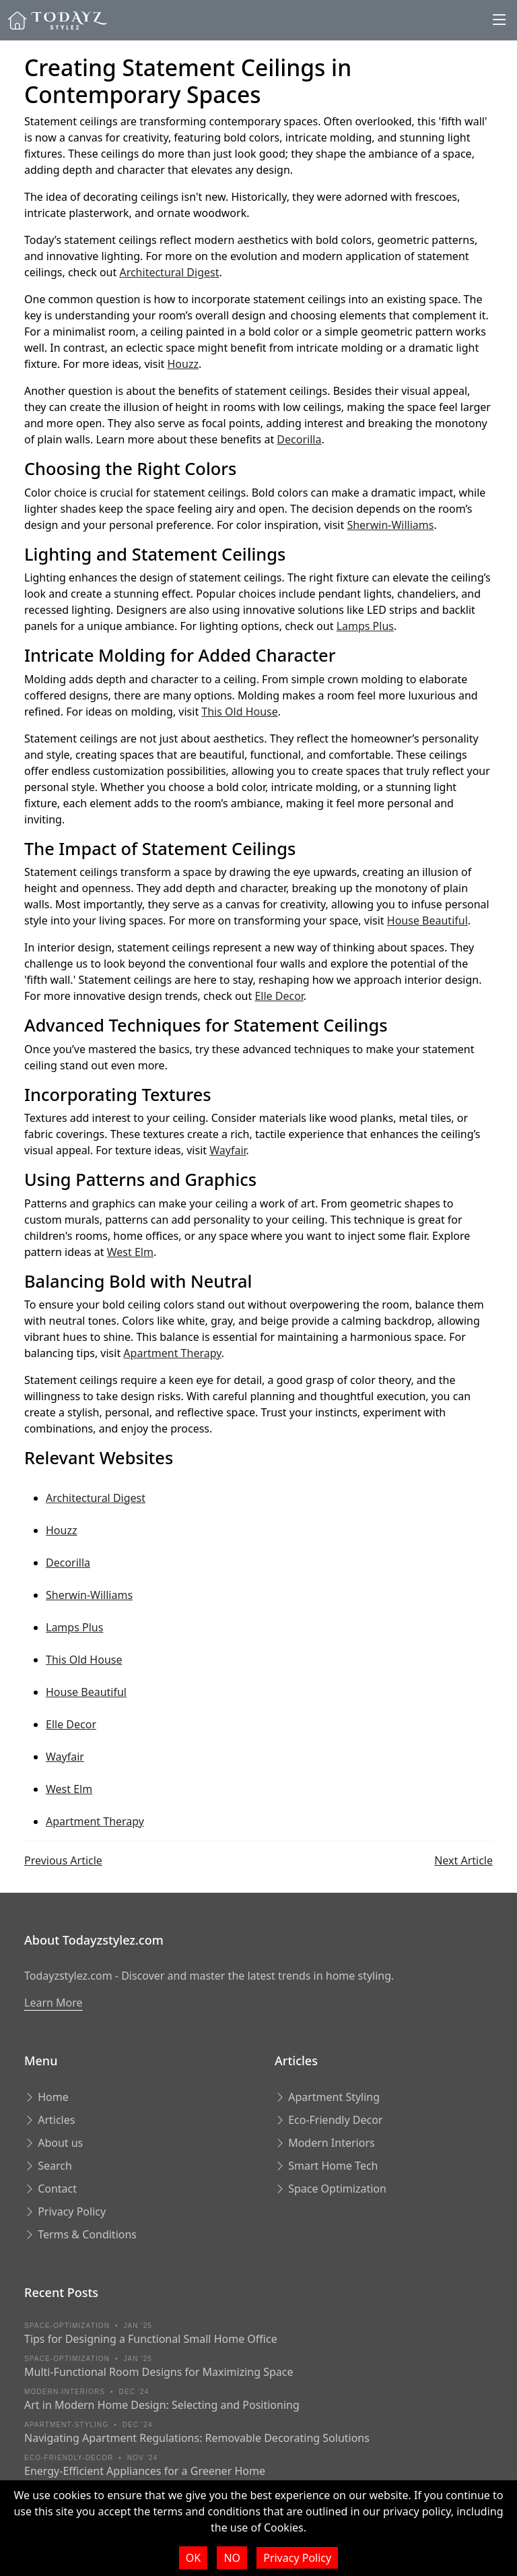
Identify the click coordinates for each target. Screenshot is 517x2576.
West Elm (130, 1252)
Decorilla (299, 439)
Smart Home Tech (326, 2165)
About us (53, 2142)
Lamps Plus (365, 626)
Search (48, 2165)
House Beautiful (427, 920)
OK (193, 2557)
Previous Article (63, 1860)
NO (231, 2557)
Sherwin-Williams (390, 524)
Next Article (463, 1860)
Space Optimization (330, 2188)
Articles (49, 2119)
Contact (50, 2188)
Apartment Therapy (172, 1353)
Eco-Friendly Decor (328, 2119)
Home (46, 2097)
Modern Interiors (325, 2142)
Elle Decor (278, 995)
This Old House (239, 711)
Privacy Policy (65, 2211)
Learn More (53, 2002)
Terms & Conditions (80, 2234)
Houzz (182, 363)
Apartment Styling (327, 2097)
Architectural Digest (169, 272)
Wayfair (227, 1150)
